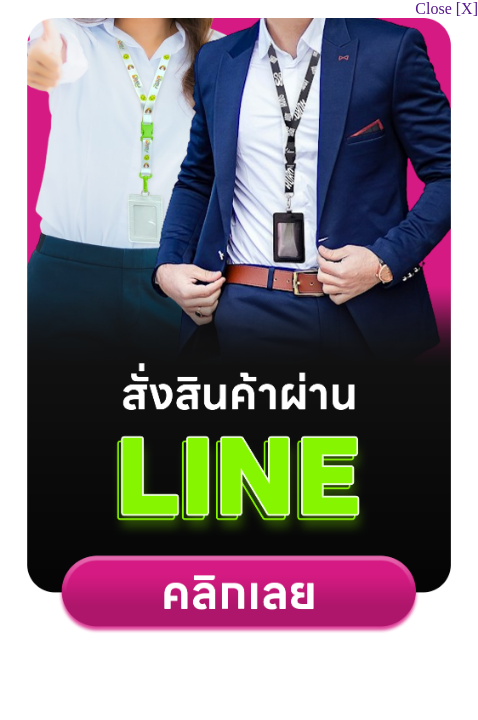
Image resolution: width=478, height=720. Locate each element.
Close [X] (446, 8)
